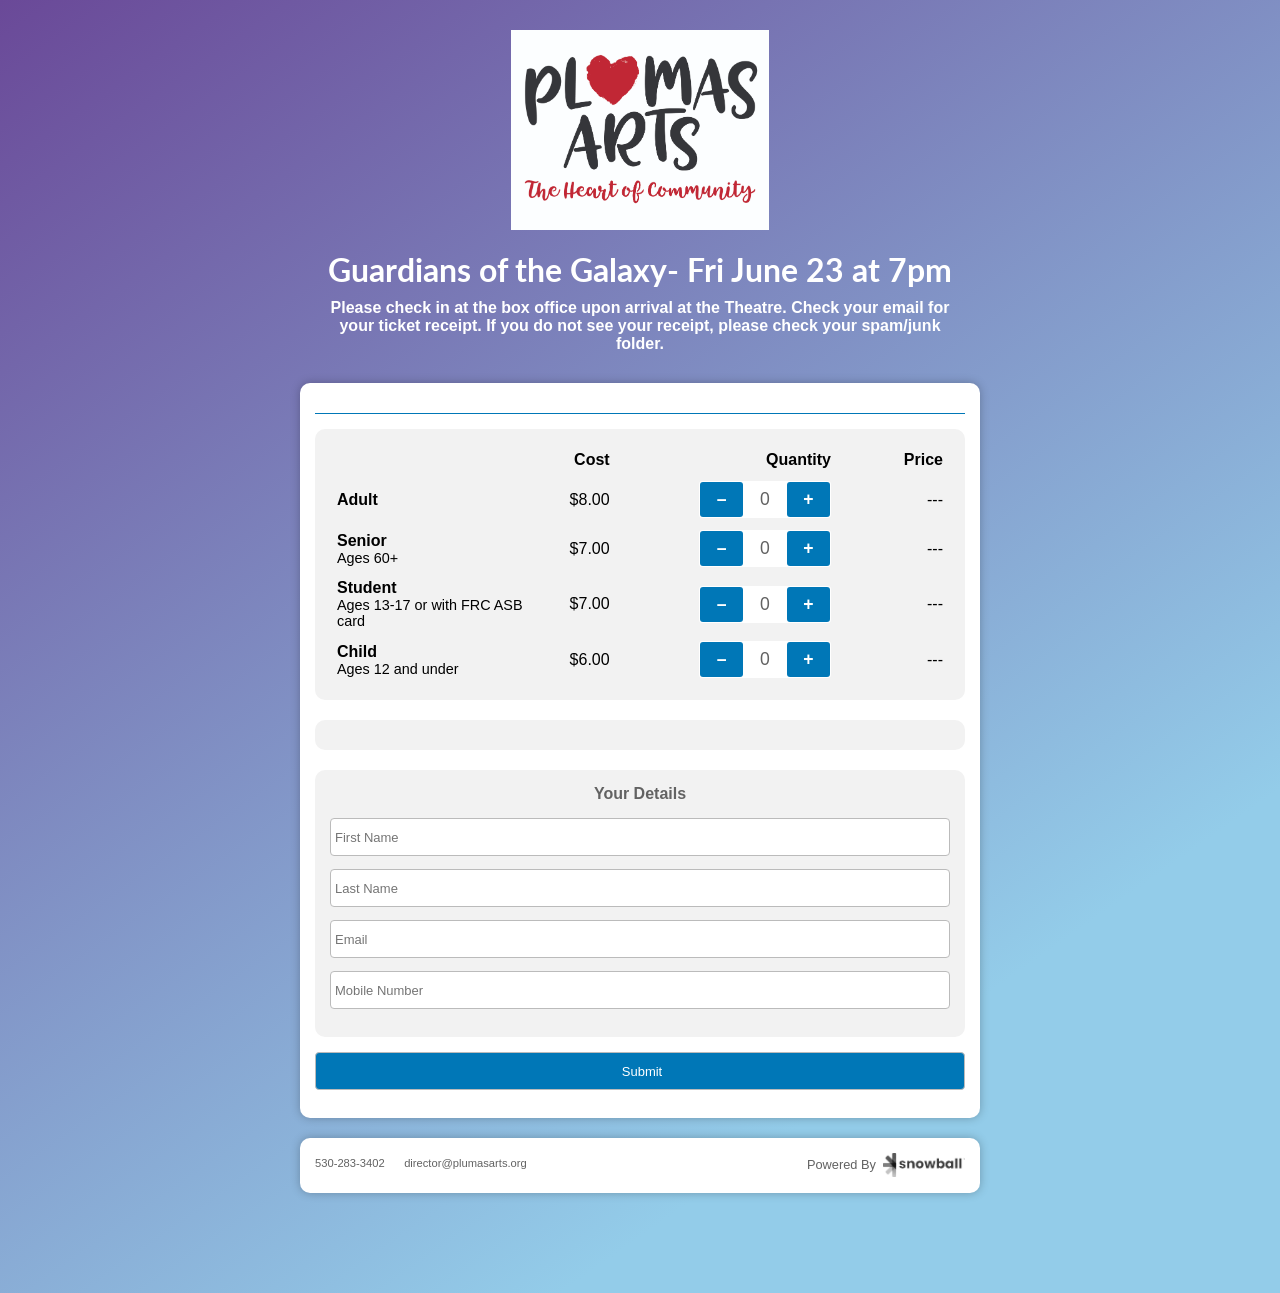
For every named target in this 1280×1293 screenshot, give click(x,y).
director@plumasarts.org (465, 1163)
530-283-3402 (350, 1163)
